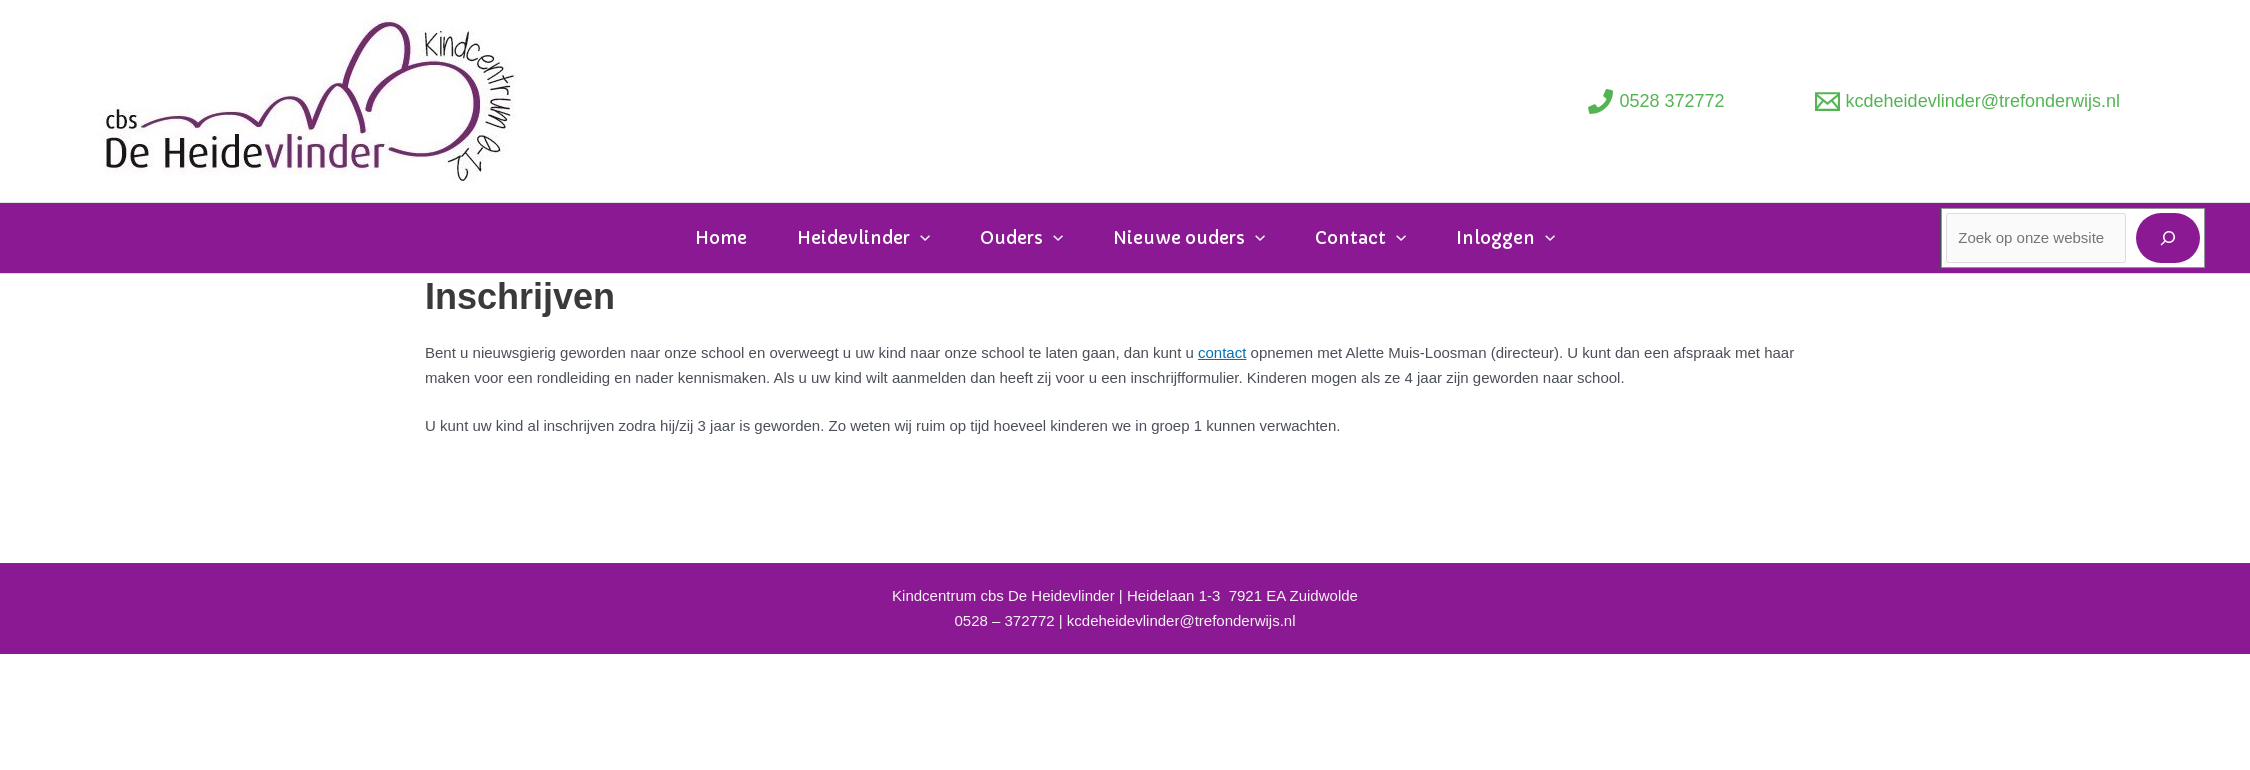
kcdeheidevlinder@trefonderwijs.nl (1181, 620)
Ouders (1021, 238)
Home (721, 238)
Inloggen (1505, 238)
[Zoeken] (2168, 237)
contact (1222, 352)
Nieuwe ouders (1189, 238)
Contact (1360, 238)
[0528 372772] (1656, 101)
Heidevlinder (863, 238)
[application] (920, 238)
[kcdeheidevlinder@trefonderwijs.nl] (1967, 101)
